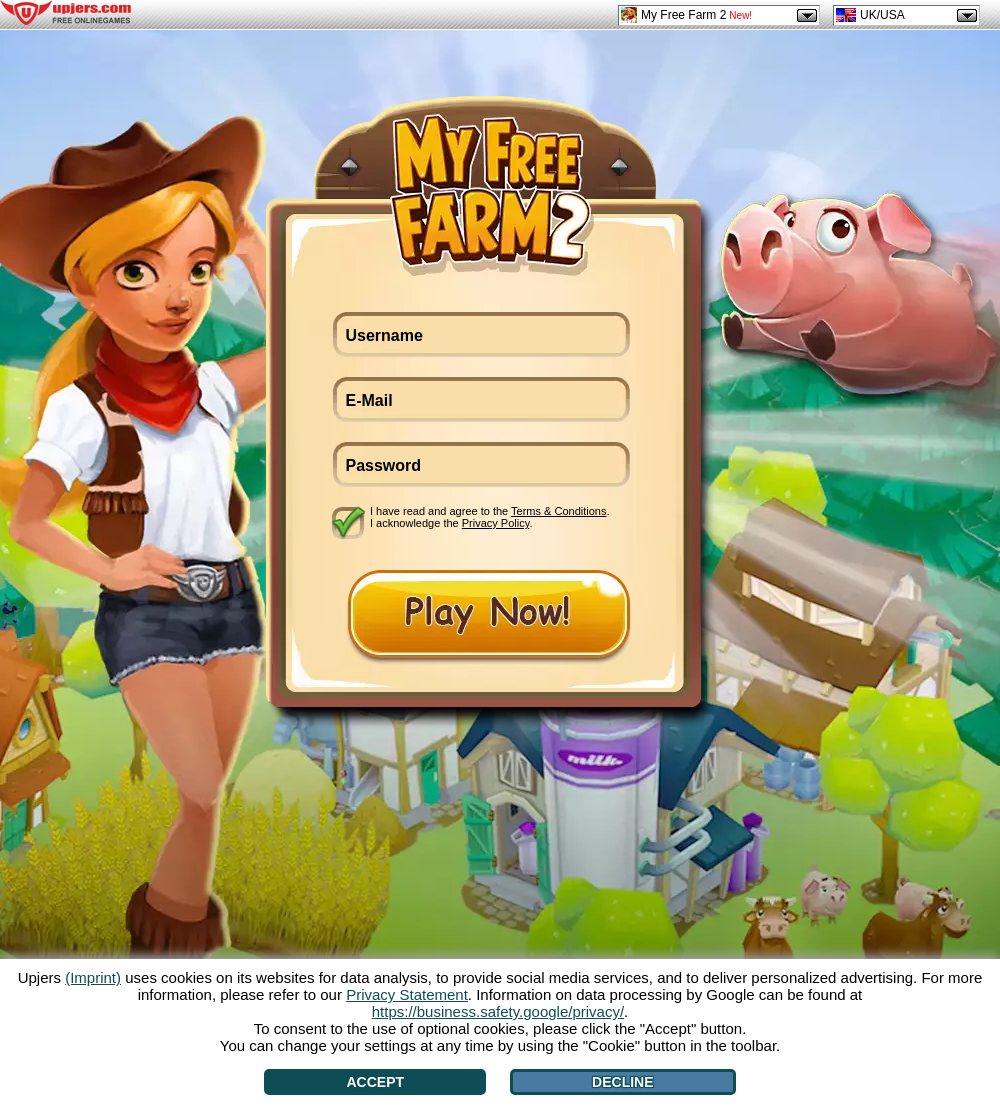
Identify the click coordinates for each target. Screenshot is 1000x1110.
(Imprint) (93, 977)
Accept (375, 1082)
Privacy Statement (407, 994)
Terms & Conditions (558, 511)
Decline (622, 1082)
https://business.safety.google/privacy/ (498, 1011)
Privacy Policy (496, 523)
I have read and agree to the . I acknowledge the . (490, 517)
